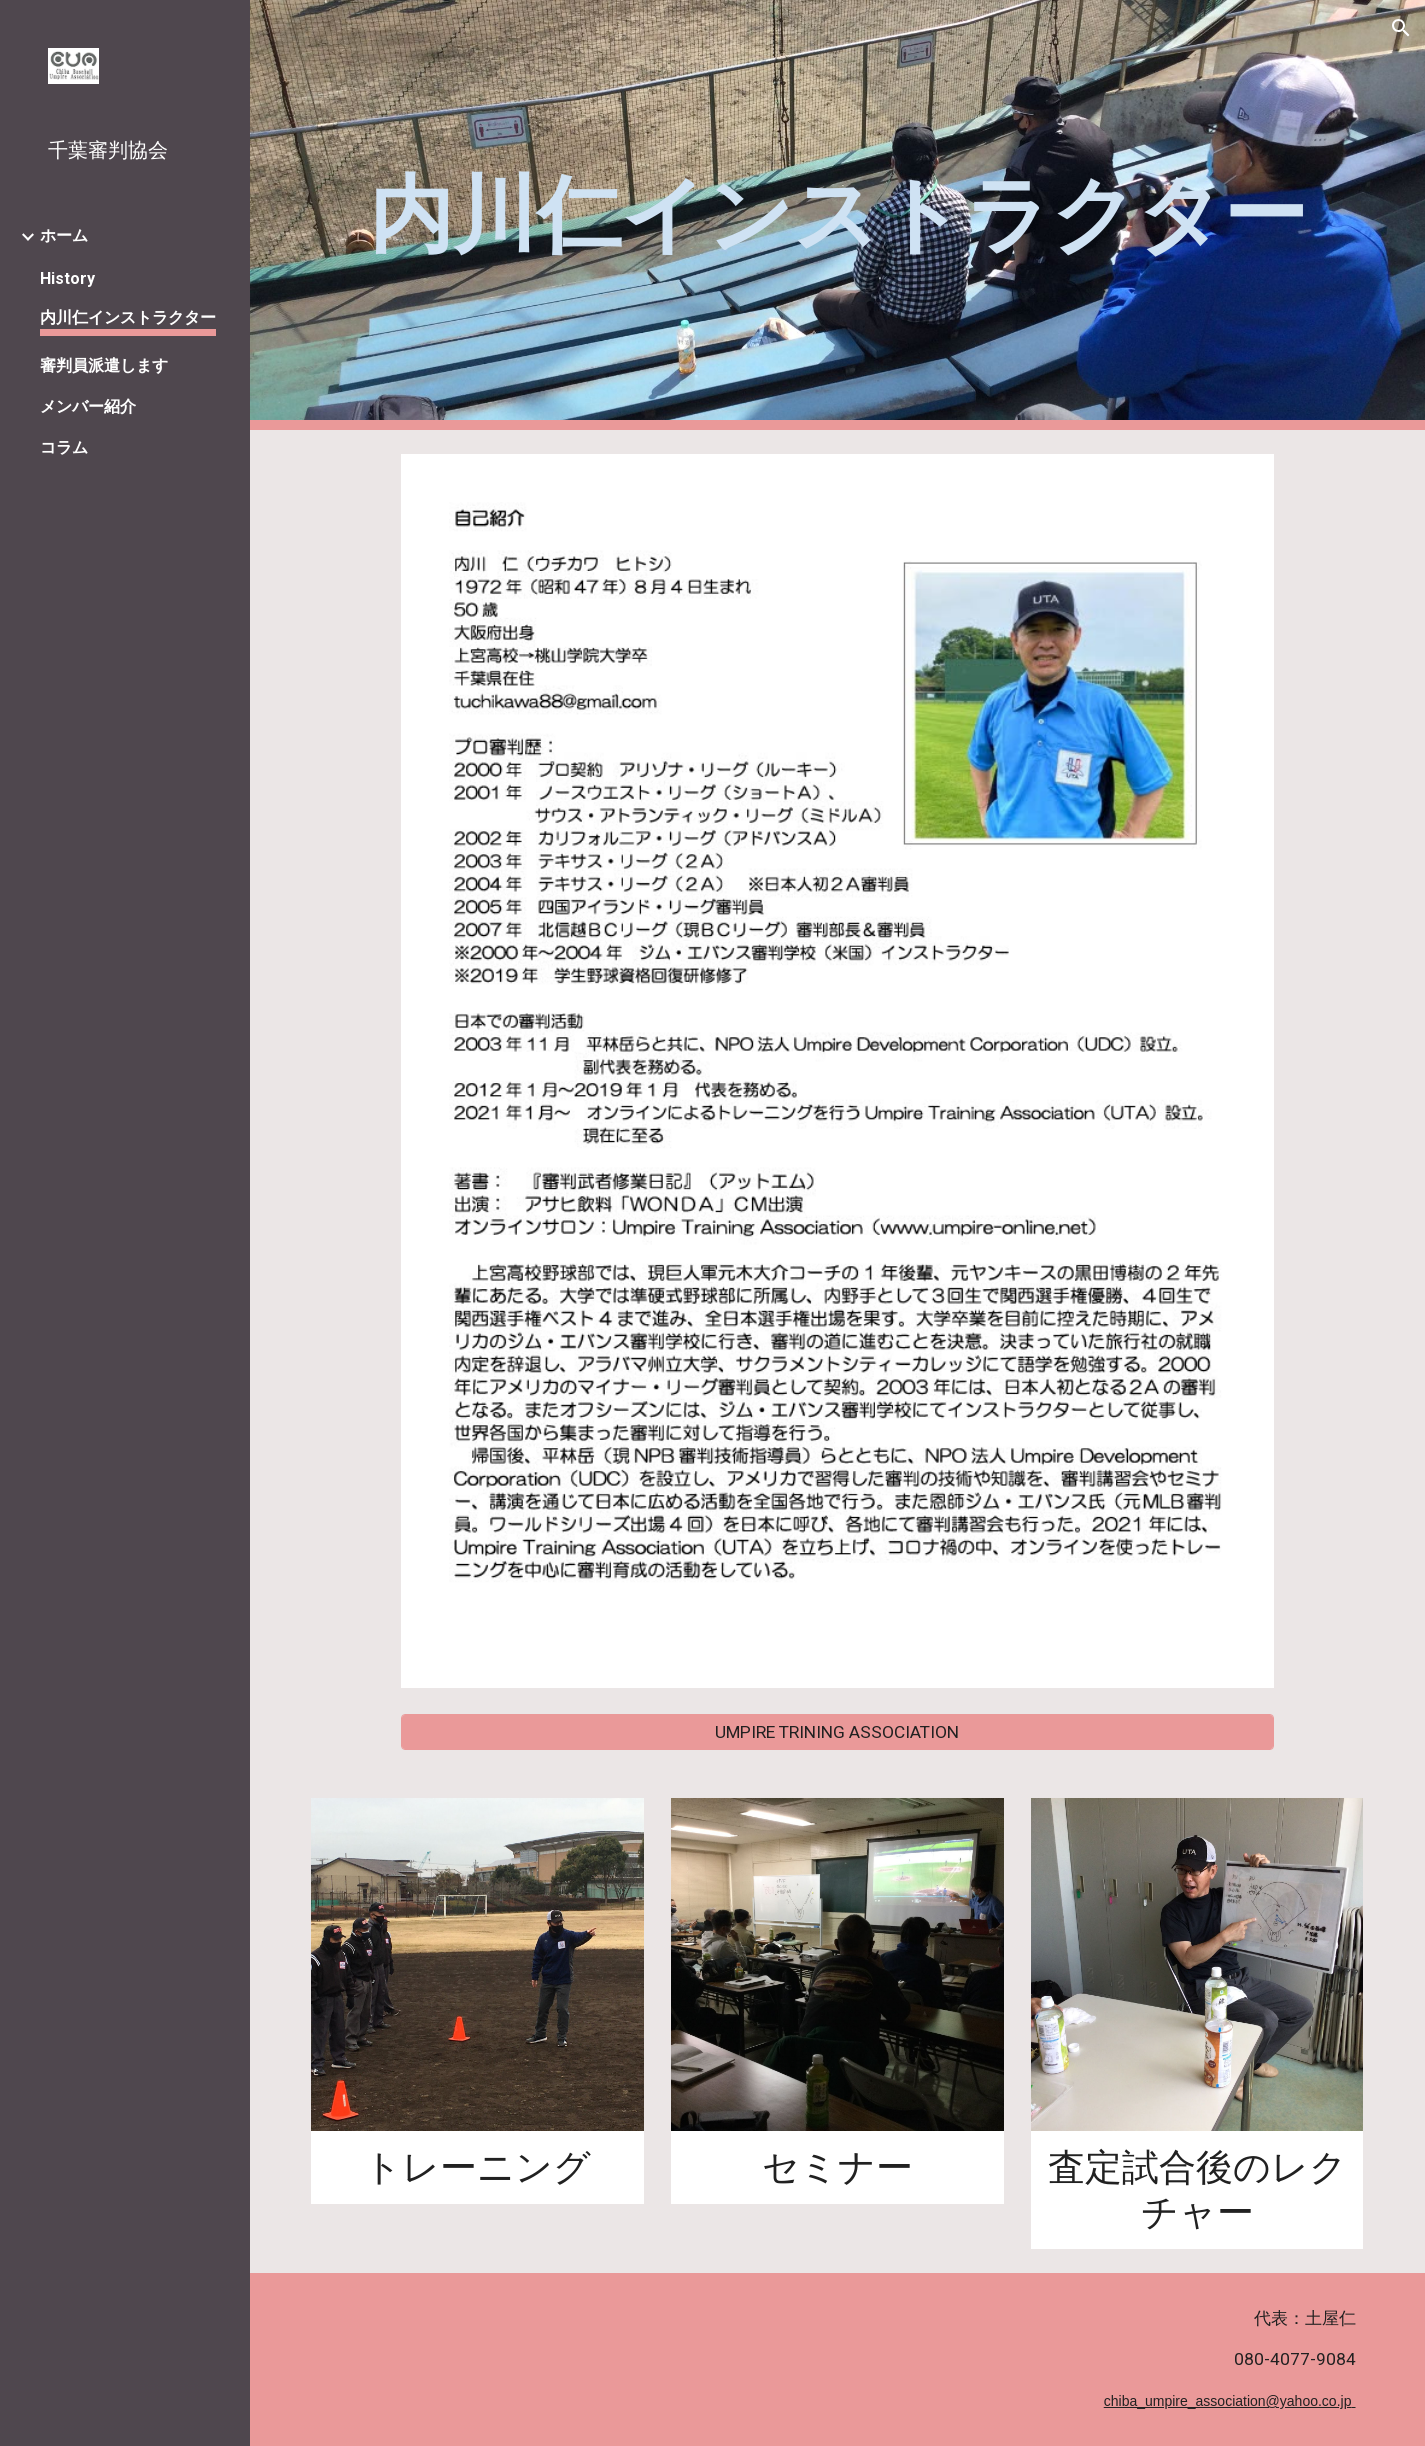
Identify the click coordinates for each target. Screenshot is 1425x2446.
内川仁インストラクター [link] (128, 317)
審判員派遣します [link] (104, 365)
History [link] (67, 278)
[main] (837, 215)
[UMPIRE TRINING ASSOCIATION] (837, 1732)
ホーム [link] (64, 235)
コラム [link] (64, 447)
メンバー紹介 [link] (88, 406)
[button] (1401, 28)
